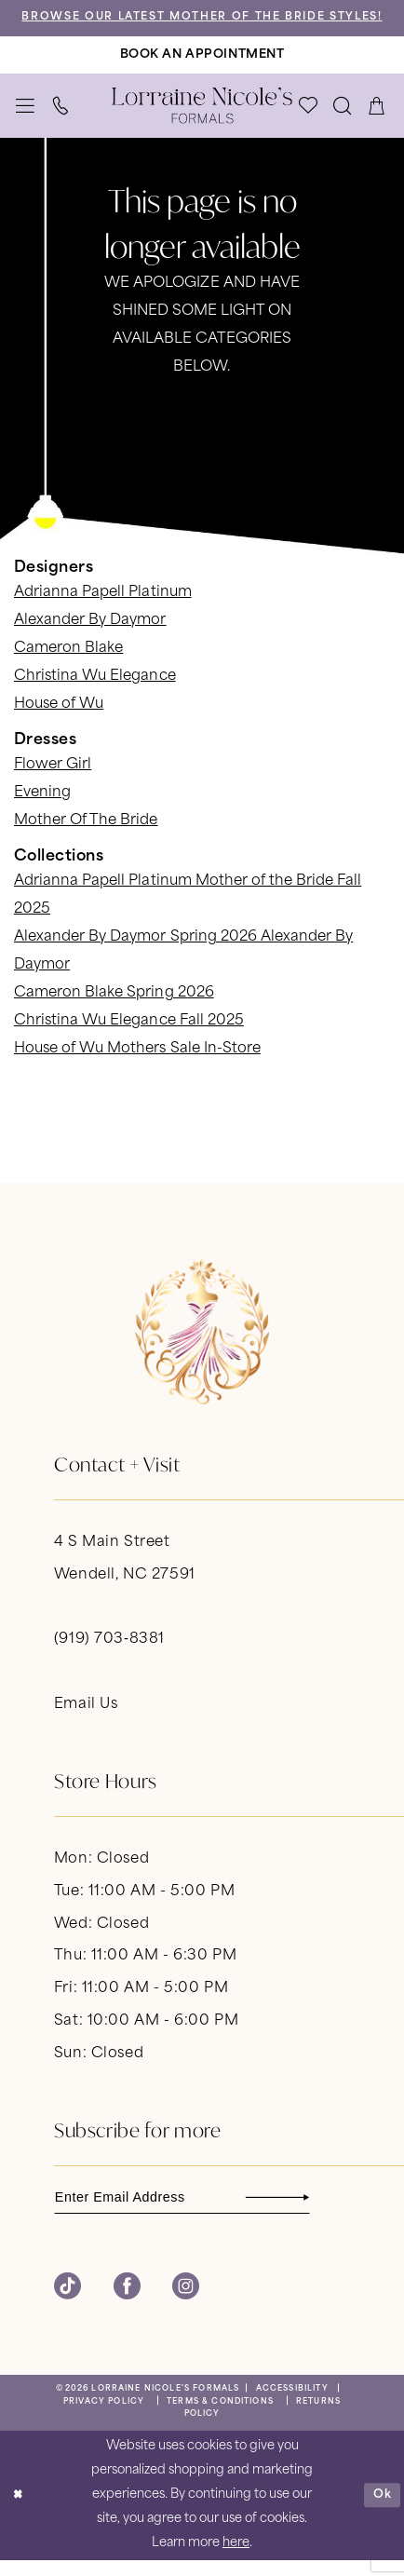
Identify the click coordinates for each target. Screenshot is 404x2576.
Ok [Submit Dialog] (382, 2511)
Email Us (86, 1719)
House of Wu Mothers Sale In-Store (137, 1064)
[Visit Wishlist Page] (308, 120)
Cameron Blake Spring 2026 (114, 1008)
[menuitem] (25, 120)
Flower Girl (52, 780)
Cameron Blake (68, 664)
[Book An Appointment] (202, 69)
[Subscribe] (307, 2212)
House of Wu (58, 719)
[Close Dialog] (18, 2511)
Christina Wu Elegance (95, 691)
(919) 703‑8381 (109, 1654)
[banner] (202, 120)
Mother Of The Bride (86, 836)
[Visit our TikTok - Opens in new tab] (67, 2303)
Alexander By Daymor (90, 636)
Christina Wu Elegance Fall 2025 (129, 1036)
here (235, 2560)
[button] (25, 120)
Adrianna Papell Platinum (103, 608)
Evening (42, 808)
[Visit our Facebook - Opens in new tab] (127, 2303)
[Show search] (343, 120)
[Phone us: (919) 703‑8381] (61, 120)
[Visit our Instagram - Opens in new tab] (185, 2303)
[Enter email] (188, 2212)
